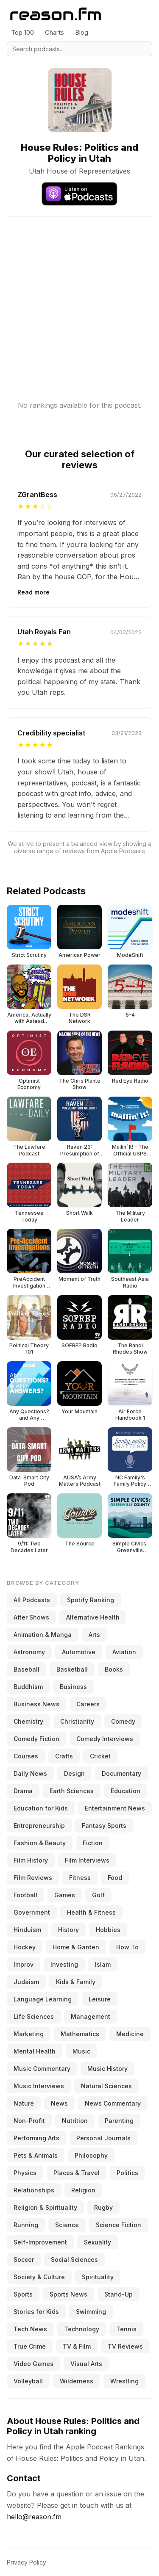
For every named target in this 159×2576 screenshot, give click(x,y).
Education (125, 1790)
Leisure (100, 1999)
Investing (64, 1964)
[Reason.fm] (55, 14)
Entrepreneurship (39, 1825)
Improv (23, 1964)
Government (32, 1912)
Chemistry (28, 1721)
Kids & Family (75, 1981)
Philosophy (91, 2155)
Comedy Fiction (36, 1738)
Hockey (25, 1947)
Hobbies (108, 1929)
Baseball (26, 1669)
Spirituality (98, 2276)
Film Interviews (87, 1860)
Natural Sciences (106, 2086)
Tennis (126, 2329)
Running (26, 2224)
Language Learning (43, 1999)
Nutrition (75, 2120)
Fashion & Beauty (40, 1842)
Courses (26, 1756)
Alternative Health (93, 1617)
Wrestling (124, 2381)
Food (115, 1877)
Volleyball (28, 2381)
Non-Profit (29, 2120)
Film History (31, 1860)
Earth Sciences (72, 1790)
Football (25, 1895)
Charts (54, 32)
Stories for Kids (36, 2311)
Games (64, 1895)
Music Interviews (39, 2086)
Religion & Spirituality (45, 2207)
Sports (23, 2294)
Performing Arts (36, 2138)
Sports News (68, 2294)
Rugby (103, 2207)
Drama (23, 1790)
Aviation (124, 1652)
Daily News (30, 1773)
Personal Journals (103, 2138)
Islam (103, 1964)
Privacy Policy (26, 2562)
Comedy (123, 1721)
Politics (127, 2172)
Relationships (34, 2190)
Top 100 (22, 32)
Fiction (93, 1842)
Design (74, 1773)
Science (67, 2224)
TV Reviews (125, 2346)
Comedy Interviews (104, 1738)
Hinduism (27, 1929)
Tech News (30, 2329)
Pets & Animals (36, 2155)
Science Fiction (118, 2224)
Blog (81, 32)
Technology (81, 2329)
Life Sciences (34, 2016)
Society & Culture (39, 2276)
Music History (107, 2068)
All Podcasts (32, 1599)
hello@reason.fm (34, 2516)
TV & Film (77, 2346)
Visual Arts (86, 2363)
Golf (98, 1895)
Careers (88, 1704)
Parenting (119, 2120)
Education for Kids (41, 1808)
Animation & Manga (43, 1634)
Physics (25, 2172)
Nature (24, 2103)
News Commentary (113, 2103)
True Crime (30, 2346)
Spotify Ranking (90, 1599)
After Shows (31, 1617)
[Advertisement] (79, 296)
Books (114, 1669)
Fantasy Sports (104, 1825)
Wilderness (76, 2381)
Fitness (80, 1877)
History (68, 1929)
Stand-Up (118, 2294)
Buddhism (28, 1686)
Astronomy (29, 1652)
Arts (94, 1634)
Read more (33, 592)
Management (90, 2016)
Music (81, 2051)
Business (73, 1686)
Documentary (121, 1773)
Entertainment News (115, 1808)
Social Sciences (74, 2259)
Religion (83, 2190)
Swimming (91, 2311)
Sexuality (97, 2242)
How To (127, 1947)
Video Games (33, 2363)
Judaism (26, 1981)
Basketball (72, 1669)
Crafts (64, 1756)
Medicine (130, 2033)
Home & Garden (76, 1947)
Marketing (29, 2033)
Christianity (77, 1721)
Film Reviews (33, 1877)
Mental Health (35, 2051)
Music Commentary (42, 2068)
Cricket (100, 1756)
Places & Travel (76, 2172)
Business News (36, 1704)
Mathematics (80, 2033)
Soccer (24, 2259)
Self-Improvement (40, 2242)
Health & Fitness (91, 1912)
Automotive (78, 1652)
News (59, 2103)
